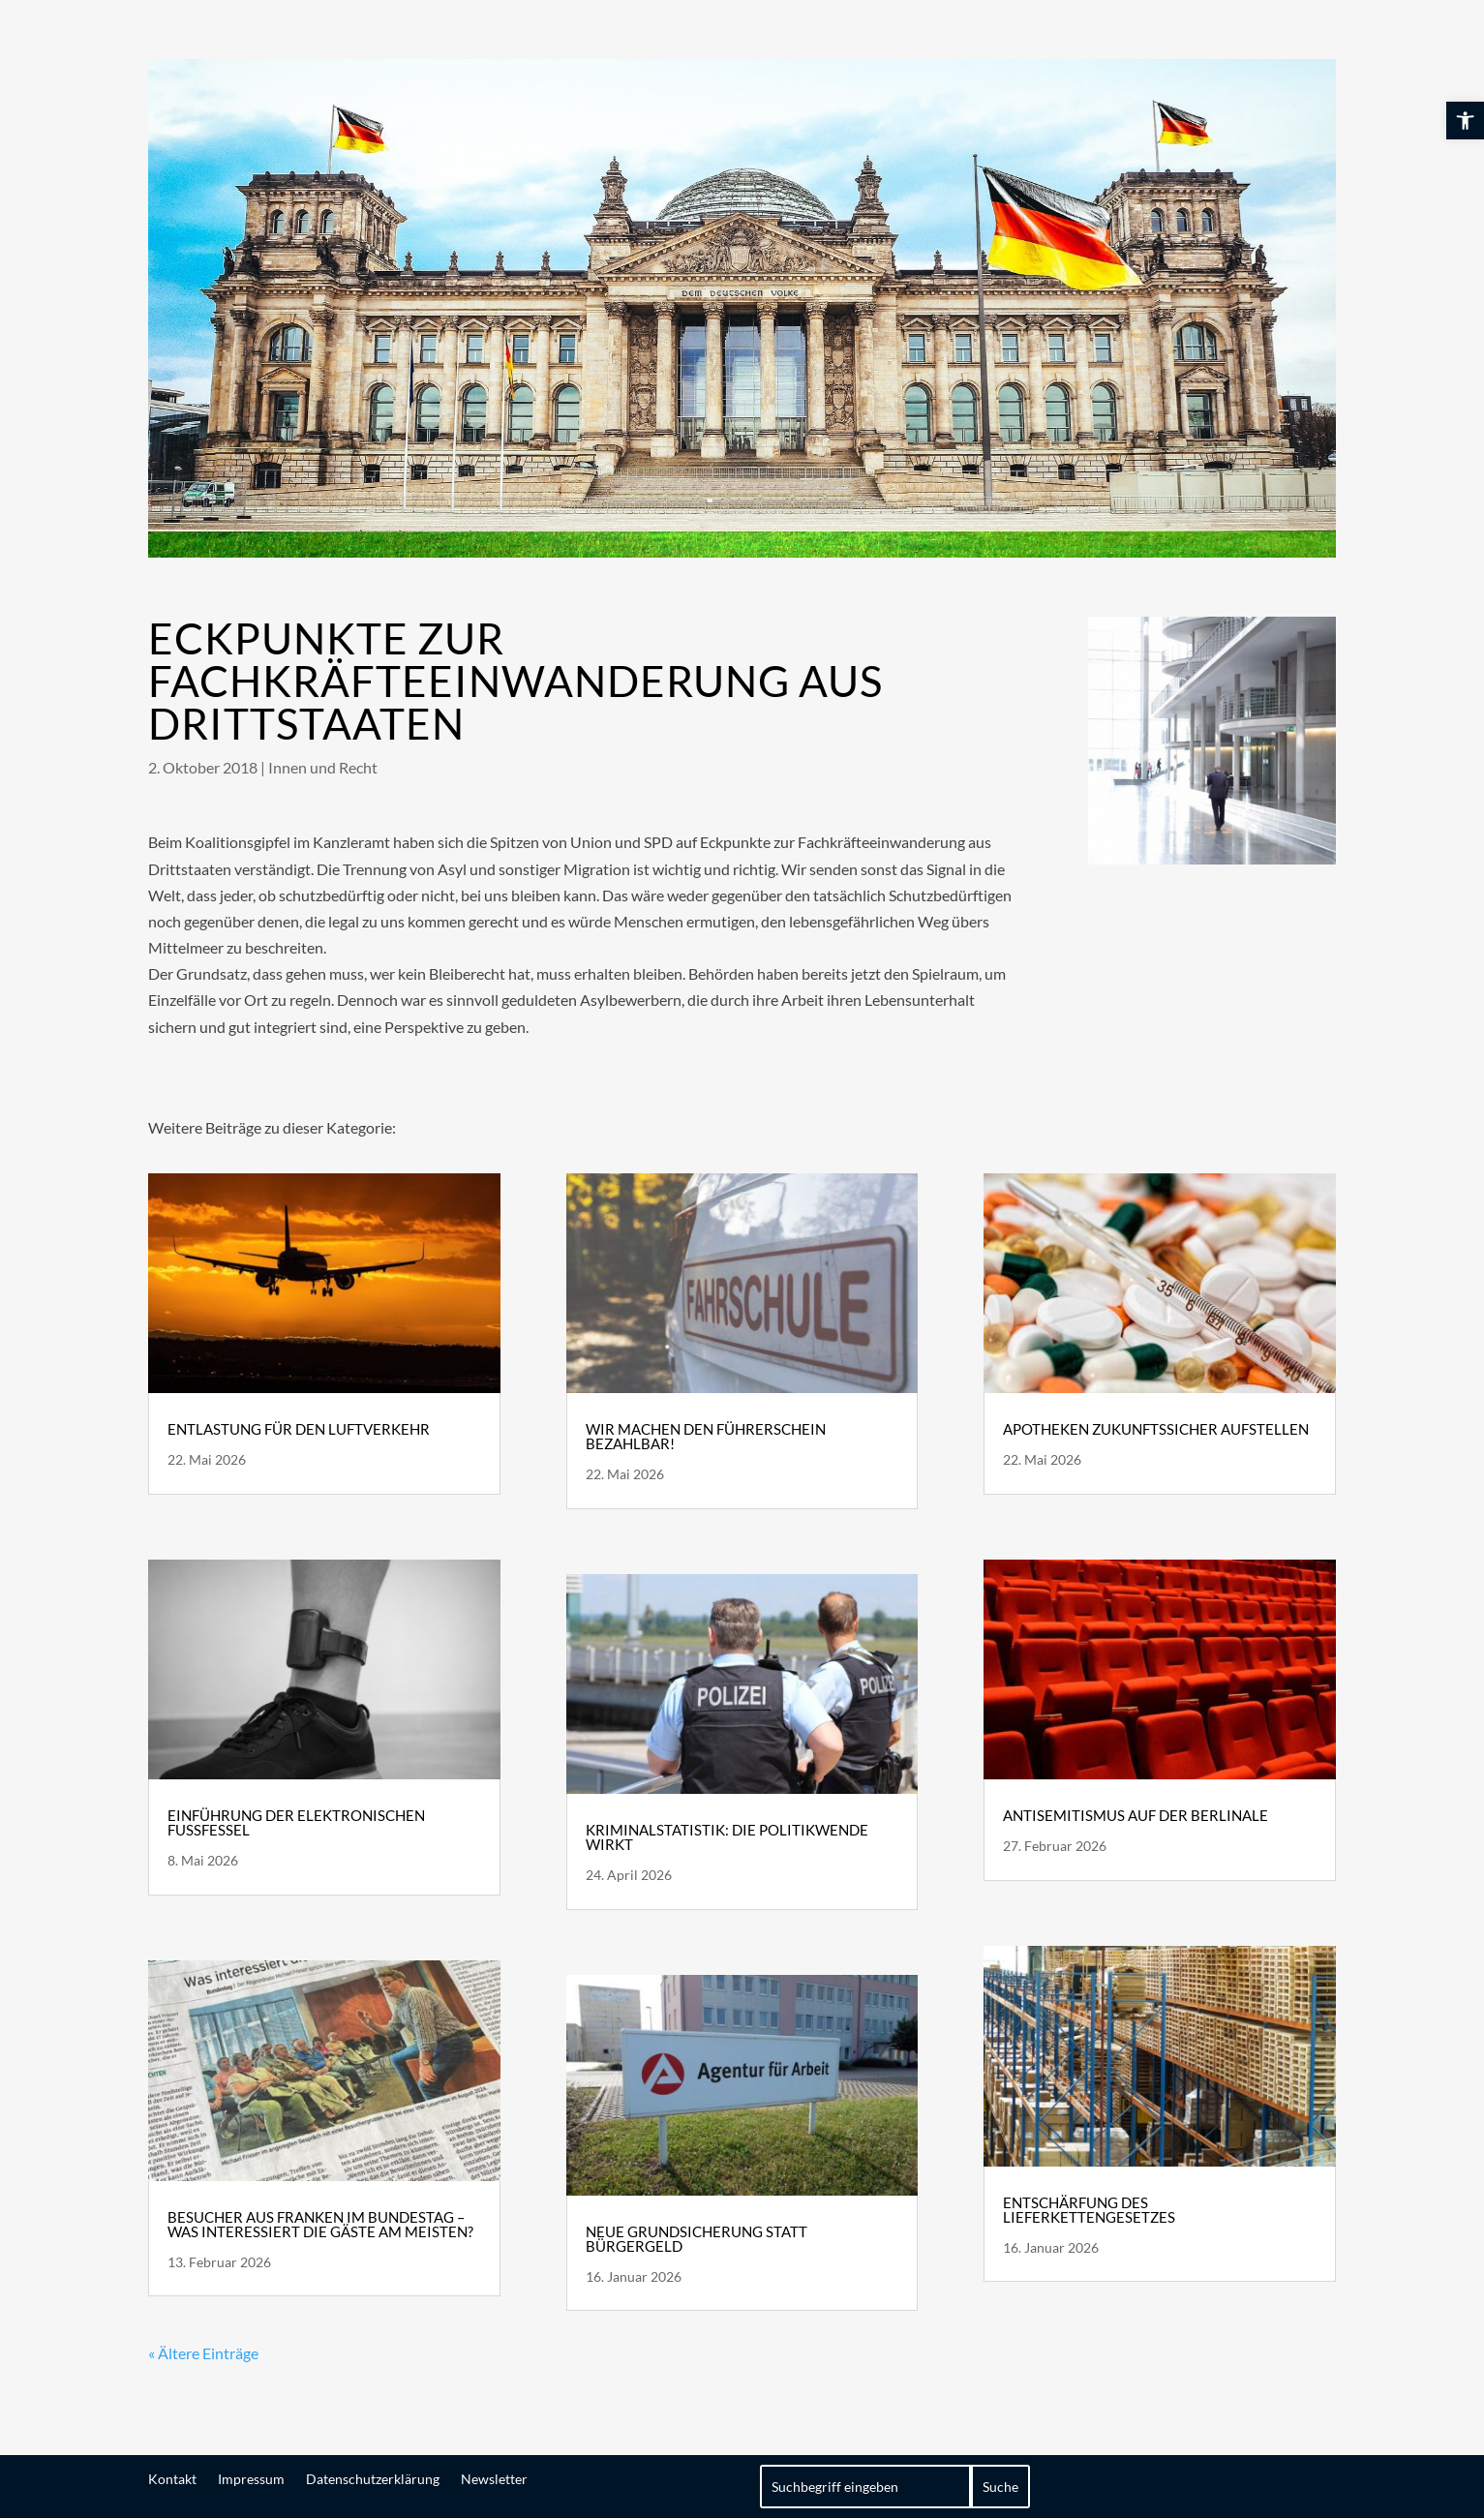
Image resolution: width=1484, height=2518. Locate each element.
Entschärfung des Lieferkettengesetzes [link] (1089, 2210)
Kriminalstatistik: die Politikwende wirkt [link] (727, 1837)
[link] (1465, 120)
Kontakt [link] (172, 2478)
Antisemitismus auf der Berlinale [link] (1135, 1815)
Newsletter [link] (494, 2478)
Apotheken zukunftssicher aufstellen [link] (1156, 1429)
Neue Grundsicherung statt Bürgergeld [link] (696, 2239)
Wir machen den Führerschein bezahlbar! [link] (706, 1436)
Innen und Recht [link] (323, 767)
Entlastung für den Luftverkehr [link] (298, 1429)
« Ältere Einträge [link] (203, 2353)
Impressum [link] (251, 2478)
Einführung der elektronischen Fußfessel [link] (296, 1822)
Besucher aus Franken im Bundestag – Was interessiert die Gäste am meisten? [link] (320, 2224)
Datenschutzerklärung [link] (372, 2478)
